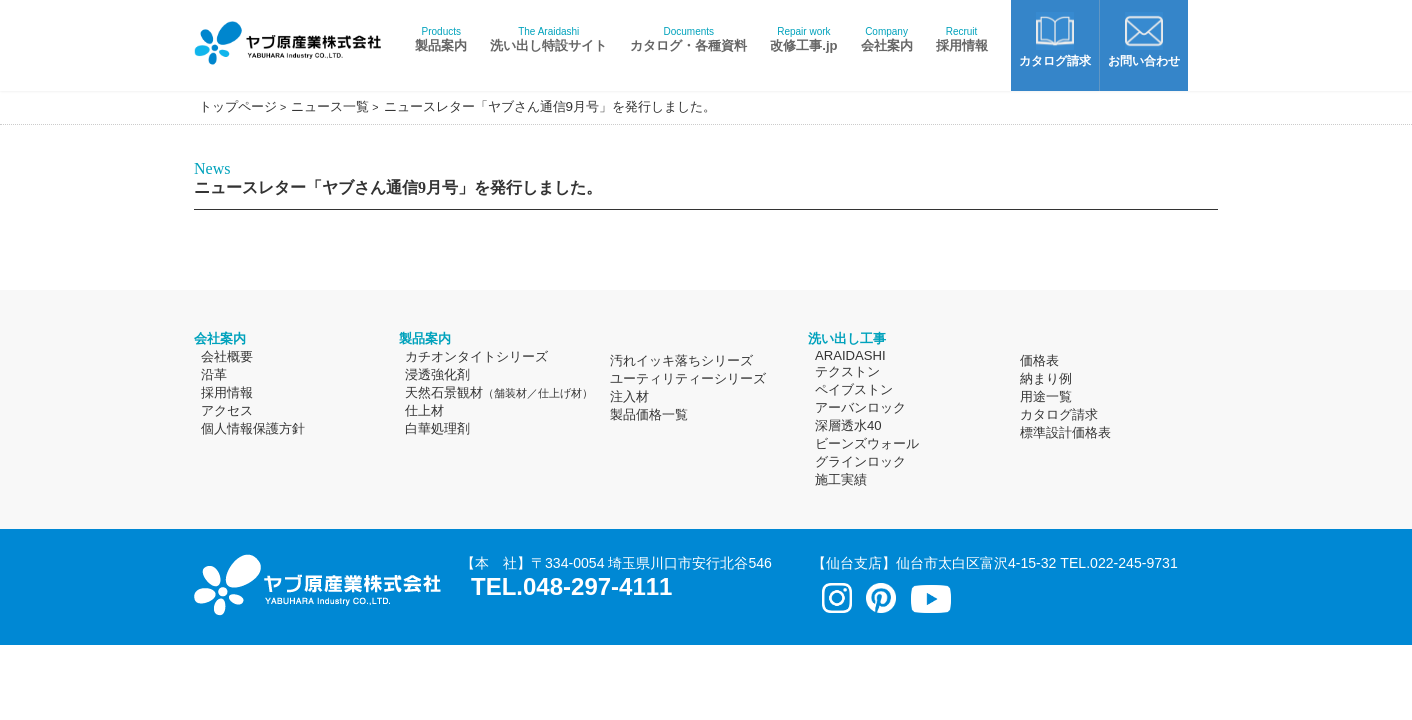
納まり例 (1046, 378)
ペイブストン (854, 389)
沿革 (214, 374)
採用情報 (962, 39)
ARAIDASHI (850, 355)
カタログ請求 (1059, 414)
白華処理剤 (437, 428)
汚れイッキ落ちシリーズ (681, 360)
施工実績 (841, 479)
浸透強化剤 (437, 374)
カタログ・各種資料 (688, 39)
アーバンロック (860, 407)
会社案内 (887, 39)
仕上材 (424, 410)
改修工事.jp (803, 39)
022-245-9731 (1134, 563)
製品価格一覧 (649, 414)
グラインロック (860, 461)
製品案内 (441, 39)
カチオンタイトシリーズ (476, 356)
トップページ (238, 106)
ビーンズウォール (867, 443)
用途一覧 (1046, 396)
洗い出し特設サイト (548, 39)
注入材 (629, 396)
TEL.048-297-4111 (571, 586)
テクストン (847, 371)
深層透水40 (848, 425)
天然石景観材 (499, 392)
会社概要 (227, 356)
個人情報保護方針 (253, 428)
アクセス (227, 410)
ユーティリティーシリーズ (688, 378)
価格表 (1039, 360)
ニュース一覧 (330, 106)
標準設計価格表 (1065, 432)
